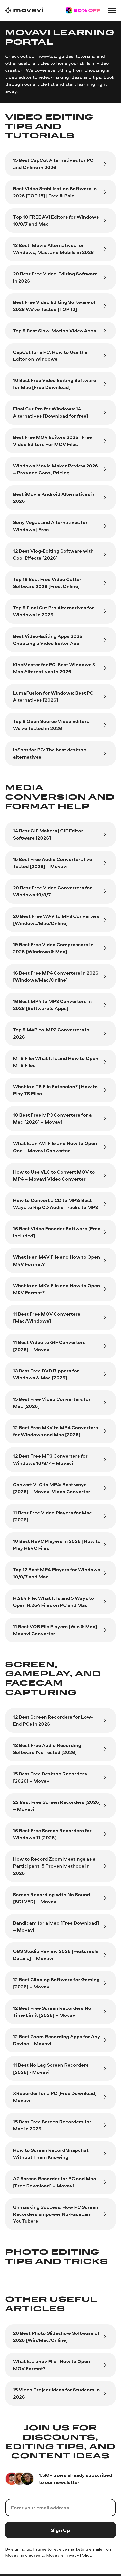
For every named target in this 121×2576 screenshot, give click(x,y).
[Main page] (24, 10)
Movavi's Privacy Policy (68, 2555)
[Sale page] (83, 10)
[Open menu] (112, 10)
